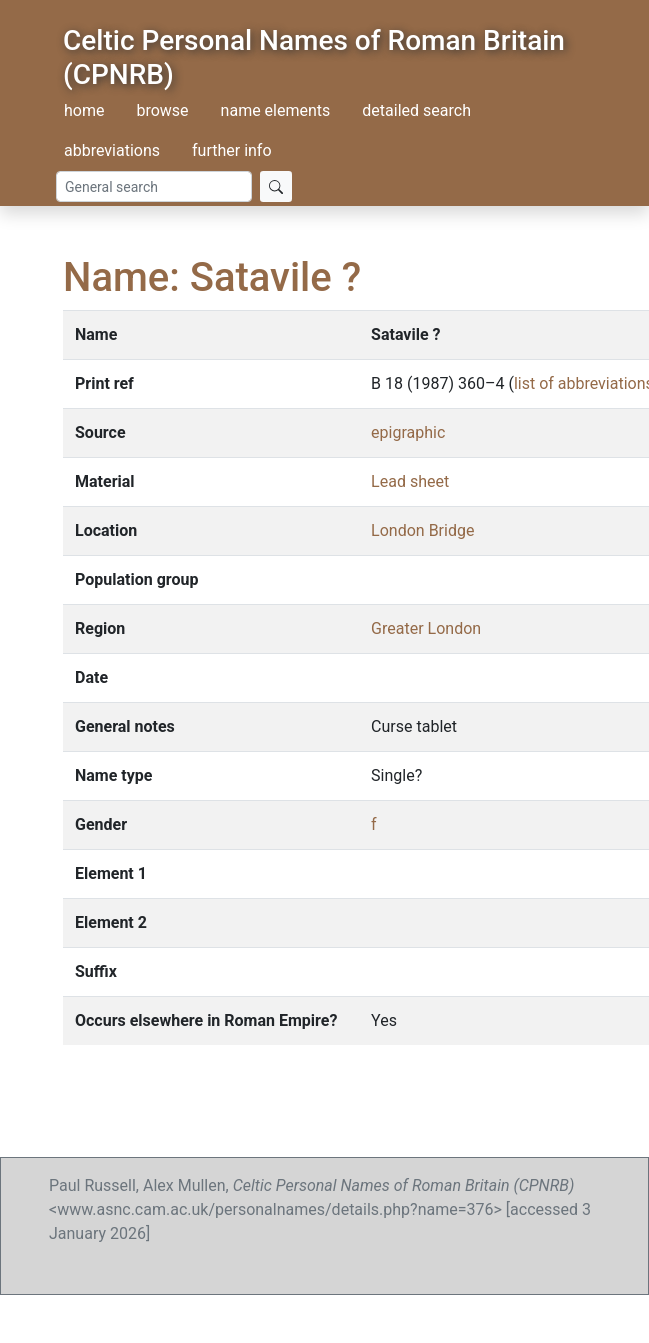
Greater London (426, 628)
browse (162, 110)
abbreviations (112, 150)
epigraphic (408, 432)
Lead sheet (410, 481)
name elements (276, 110)
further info (232, 150)
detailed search (416, 110)
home (84, 110)
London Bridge (422, 530)
